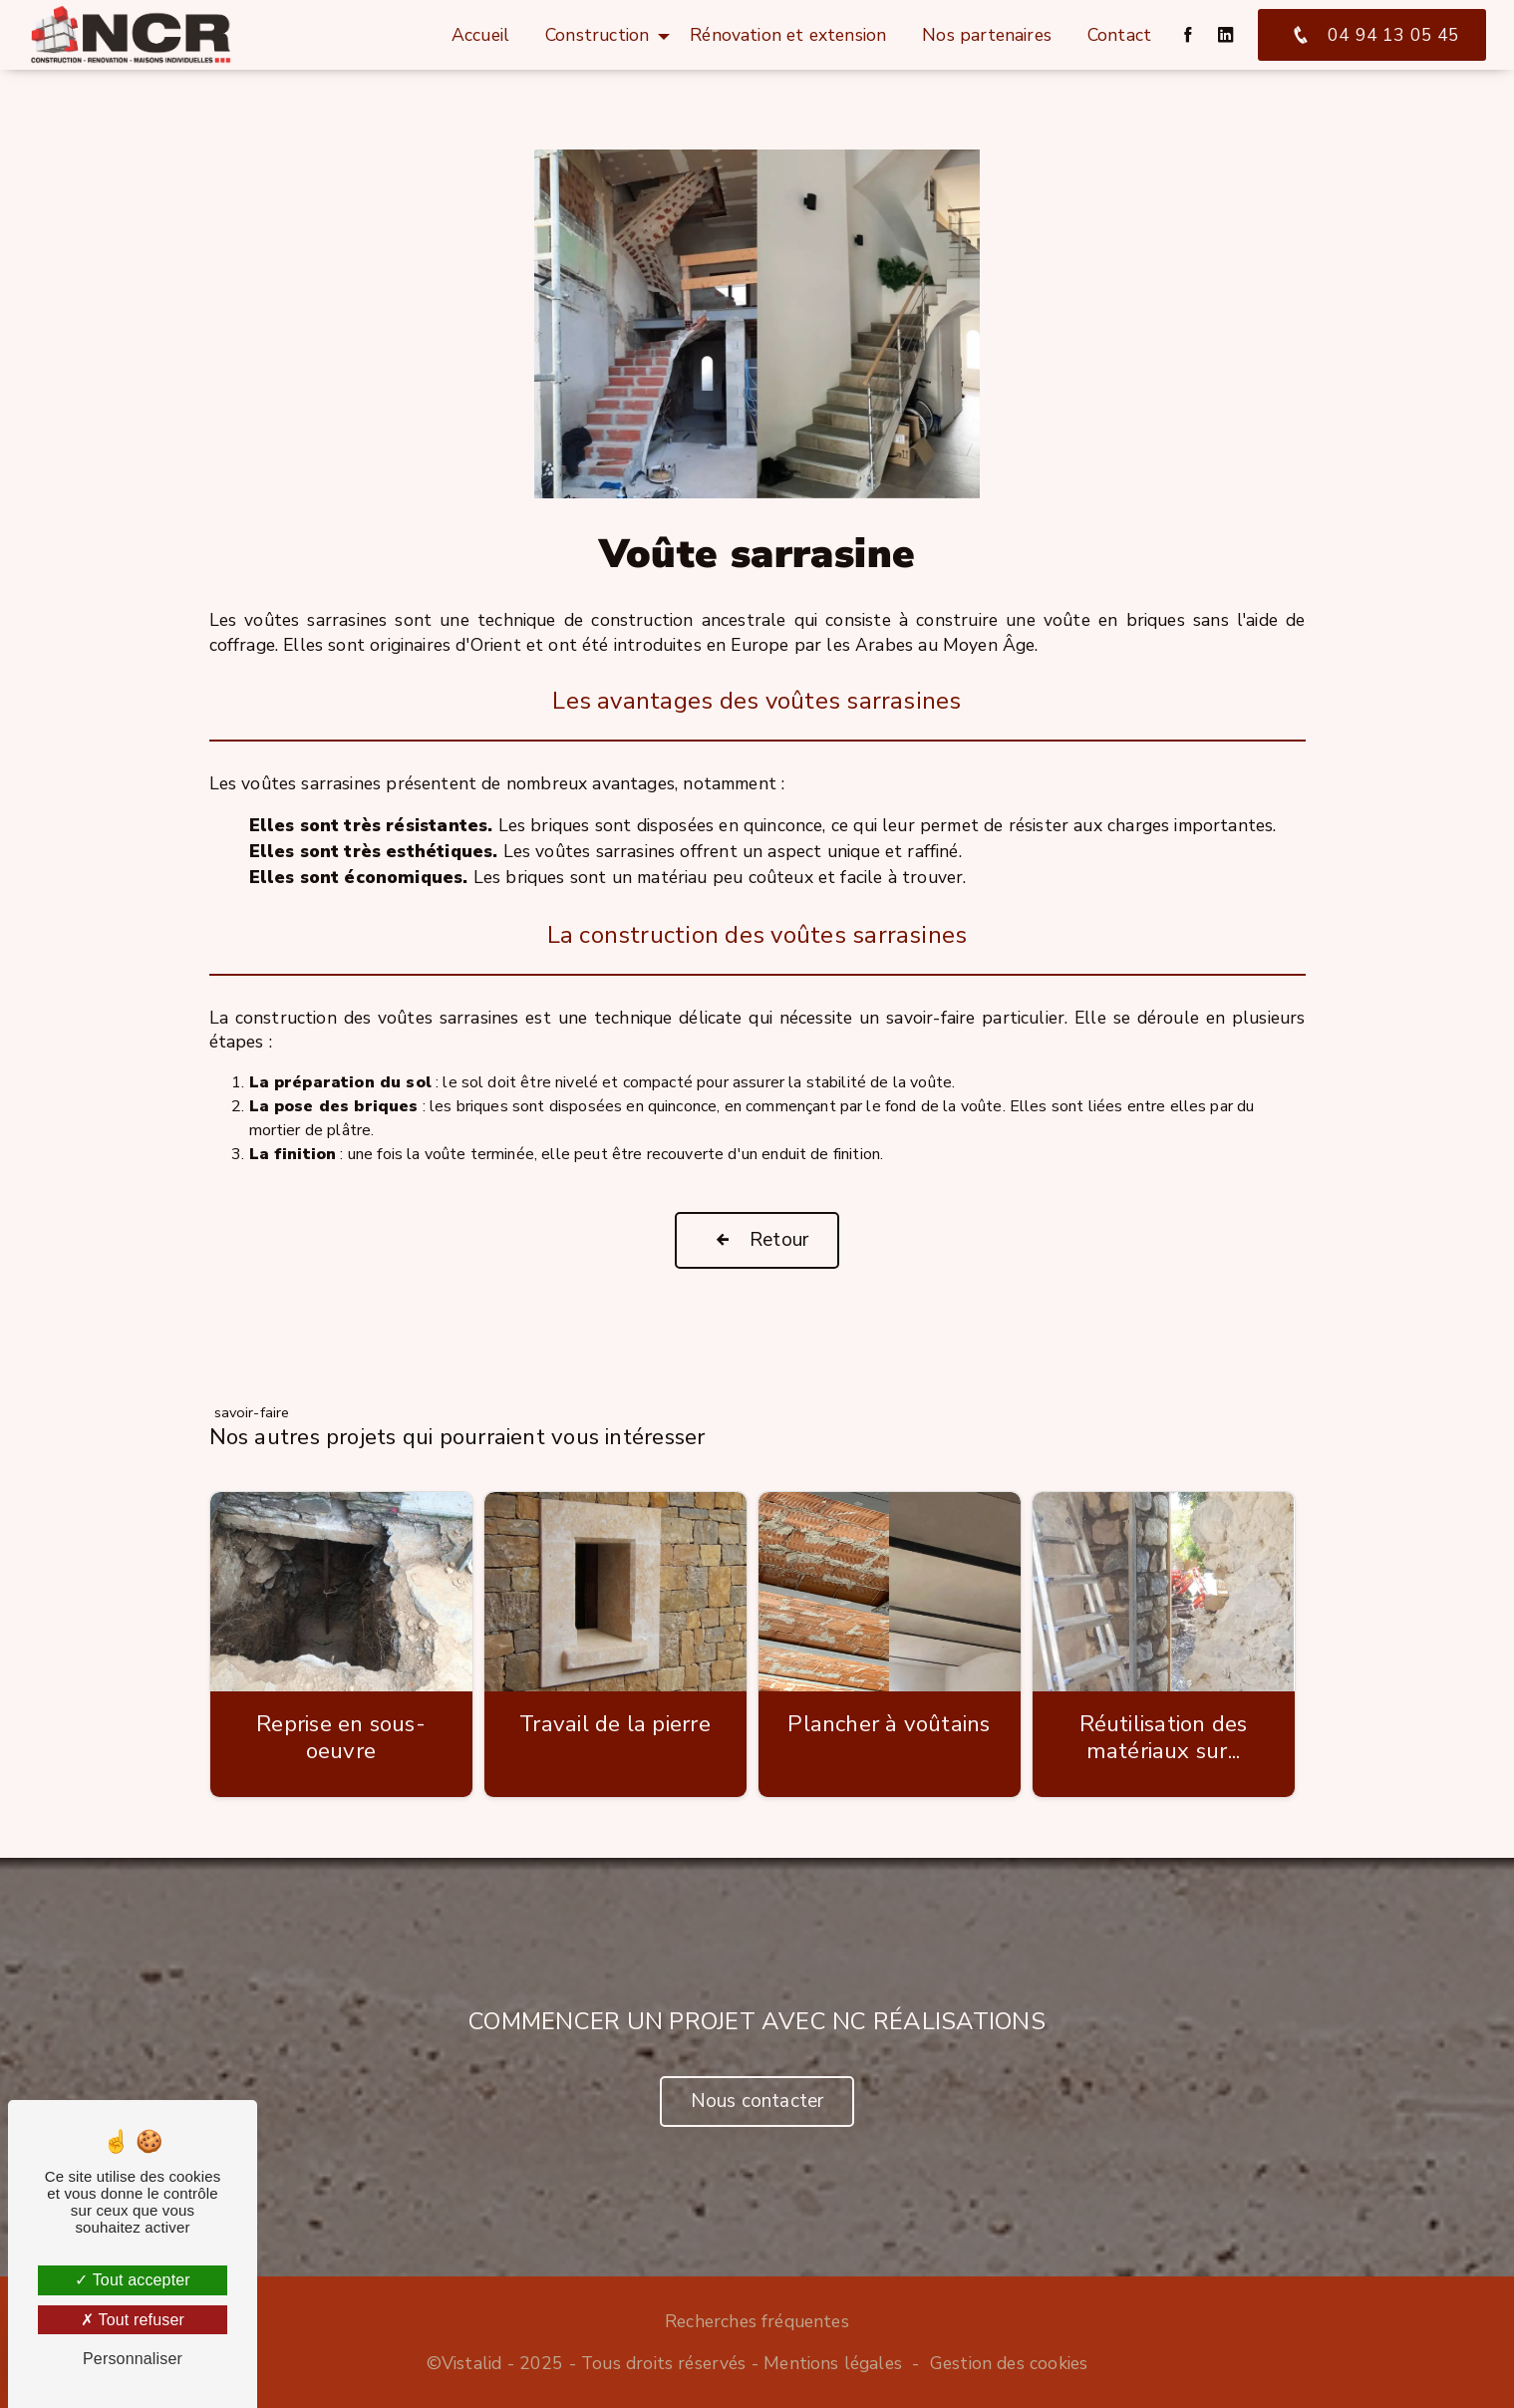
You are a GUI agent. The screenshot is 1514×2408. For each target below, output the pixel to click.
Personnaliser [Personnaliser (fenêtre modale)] (132, 2358)
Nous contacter (757, 2101)
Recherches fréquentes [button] (757, 2321)
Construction (597, 35)
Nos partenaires (987, 35)
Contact (1119, 35)
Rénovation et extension (788, 35)
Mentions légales (832, 2363)
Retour (757, 1240)
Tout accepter (132, 2279)
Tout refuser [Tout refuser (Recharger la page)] (132, 2319)
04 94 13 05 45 (1372, 35)
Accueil (480, 35)
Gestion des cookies (1008, 2363)
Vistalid (471, 2363)
